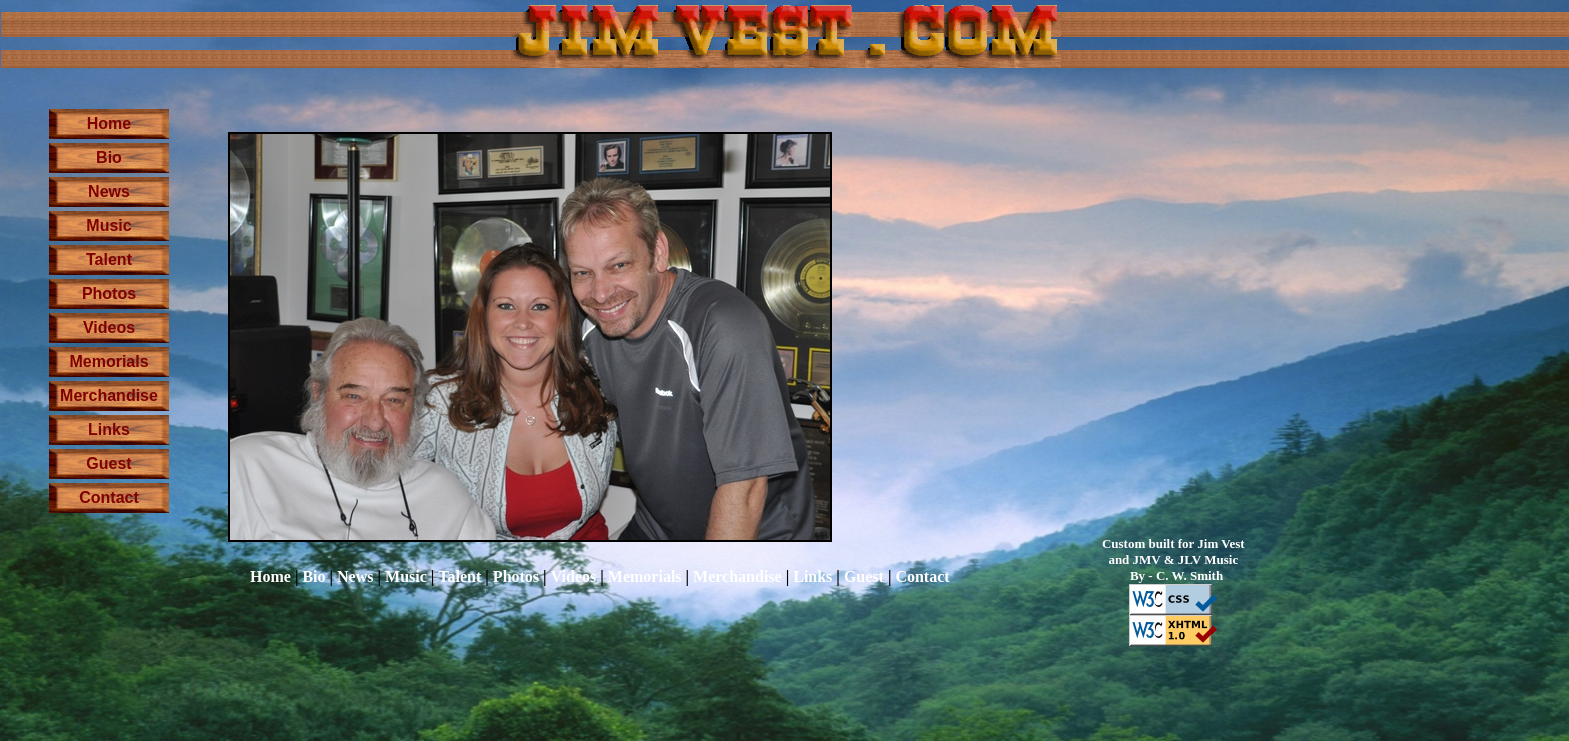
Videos (574, 576)
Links (812, 576)
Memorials (645, 576)
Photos (516, 576)
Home (270, 576)
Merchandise (737, 576)
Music (406, 576)
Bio (313, 576)
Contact (922, 576)
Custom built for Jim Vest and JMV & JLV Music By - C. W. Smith (1173, 559)
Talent (459, 576)
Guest (864, 576)
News (355, 576)
